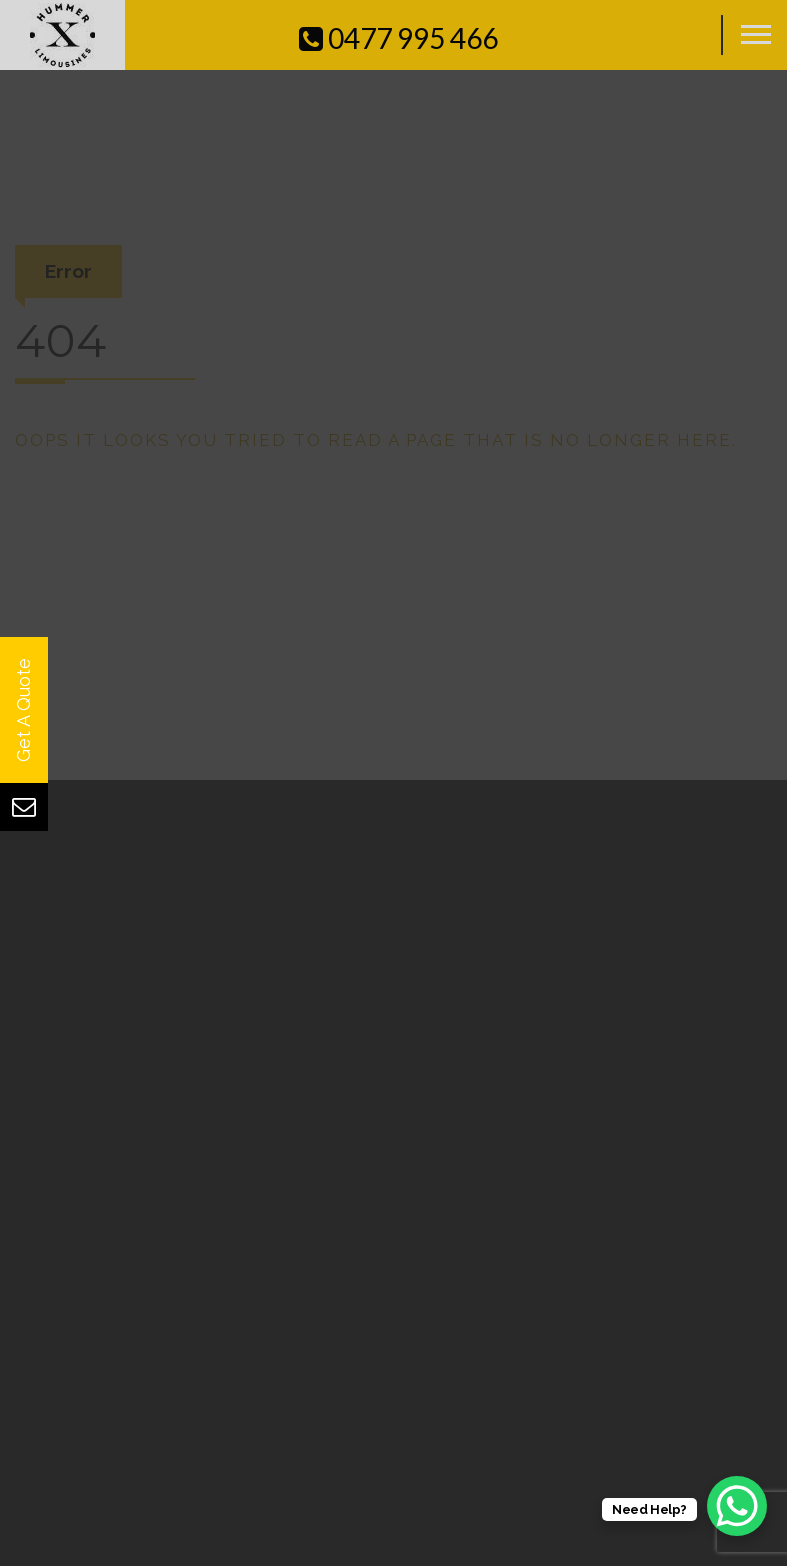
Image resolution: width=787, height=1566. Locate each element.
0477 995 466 (398, 38)
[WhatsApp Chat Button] (737, 1506)
